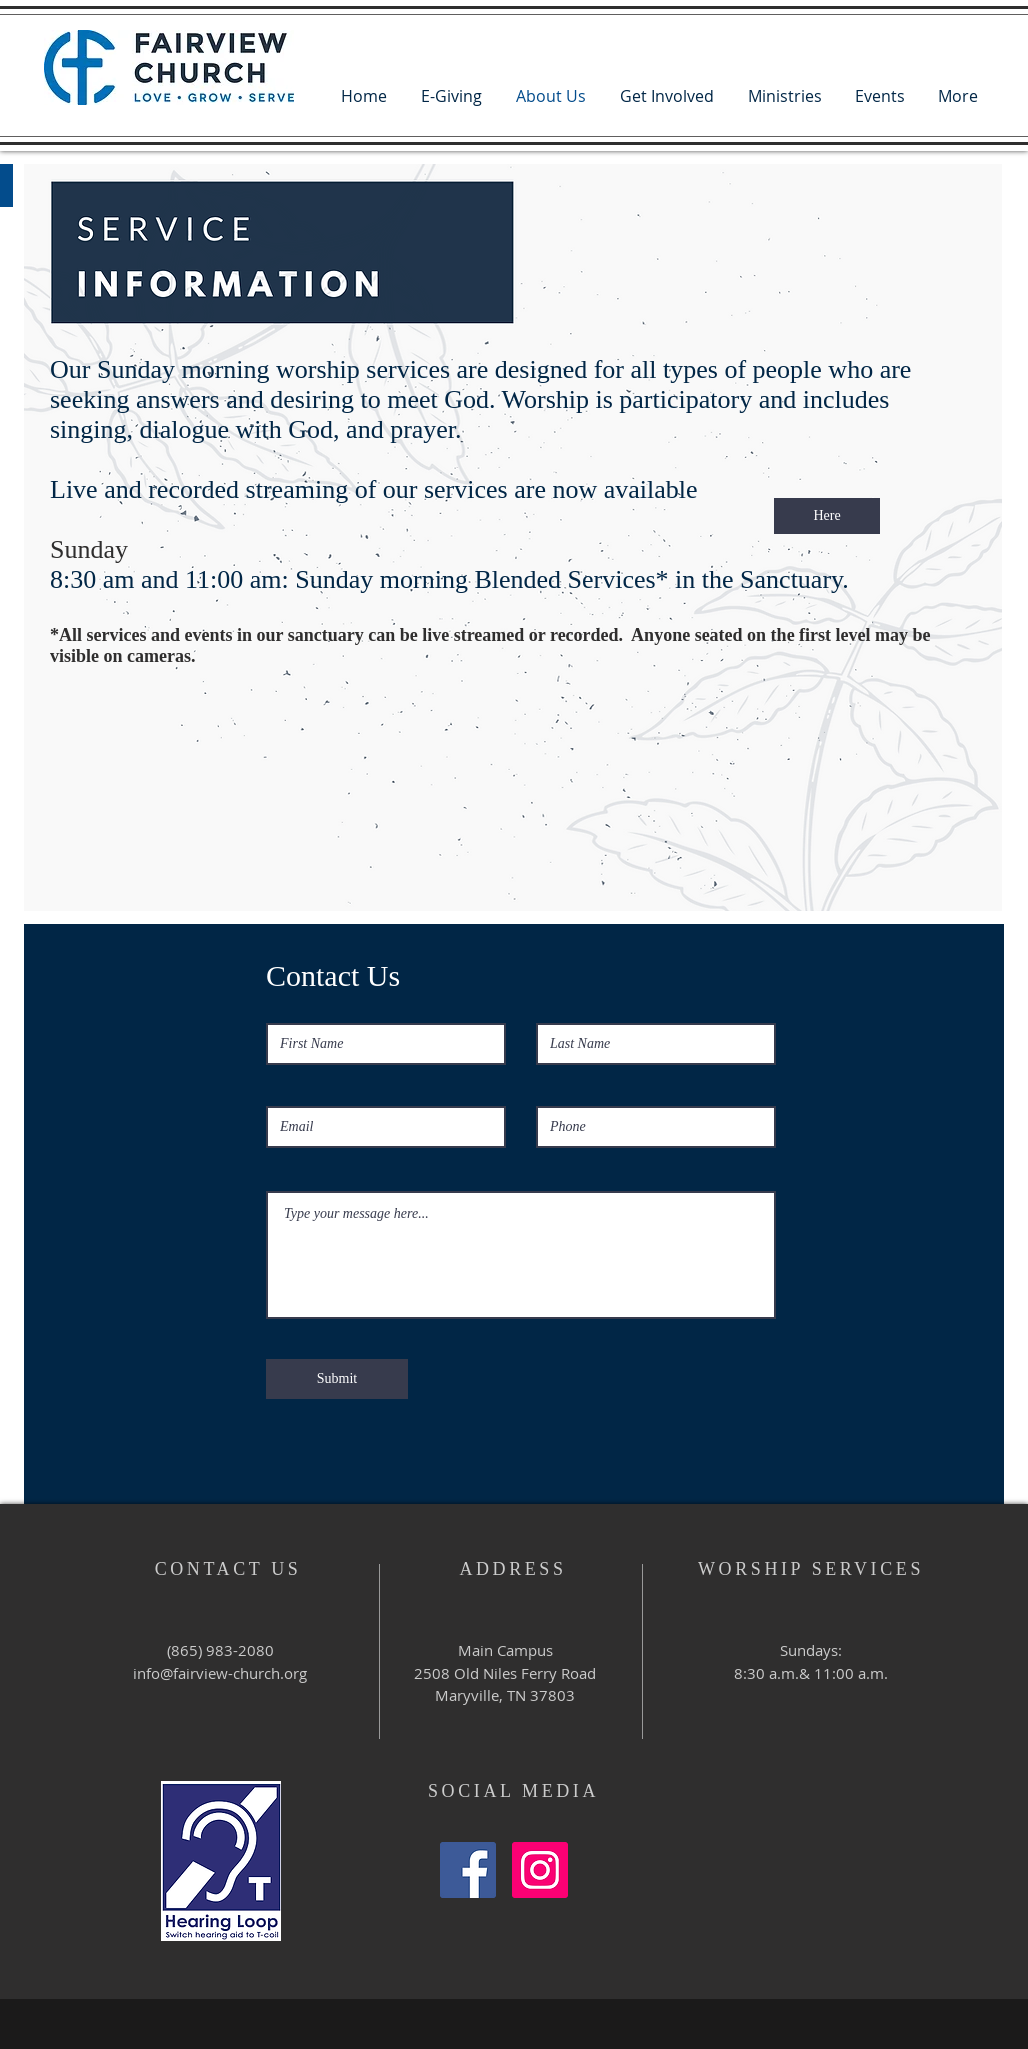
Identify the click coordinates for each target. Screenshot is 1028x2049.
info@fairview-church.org (220, 1673)
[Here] (827, 516)
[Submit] (337, 1379)
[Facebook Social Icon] (468, 1870)
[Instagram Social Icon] (540, 1870)
